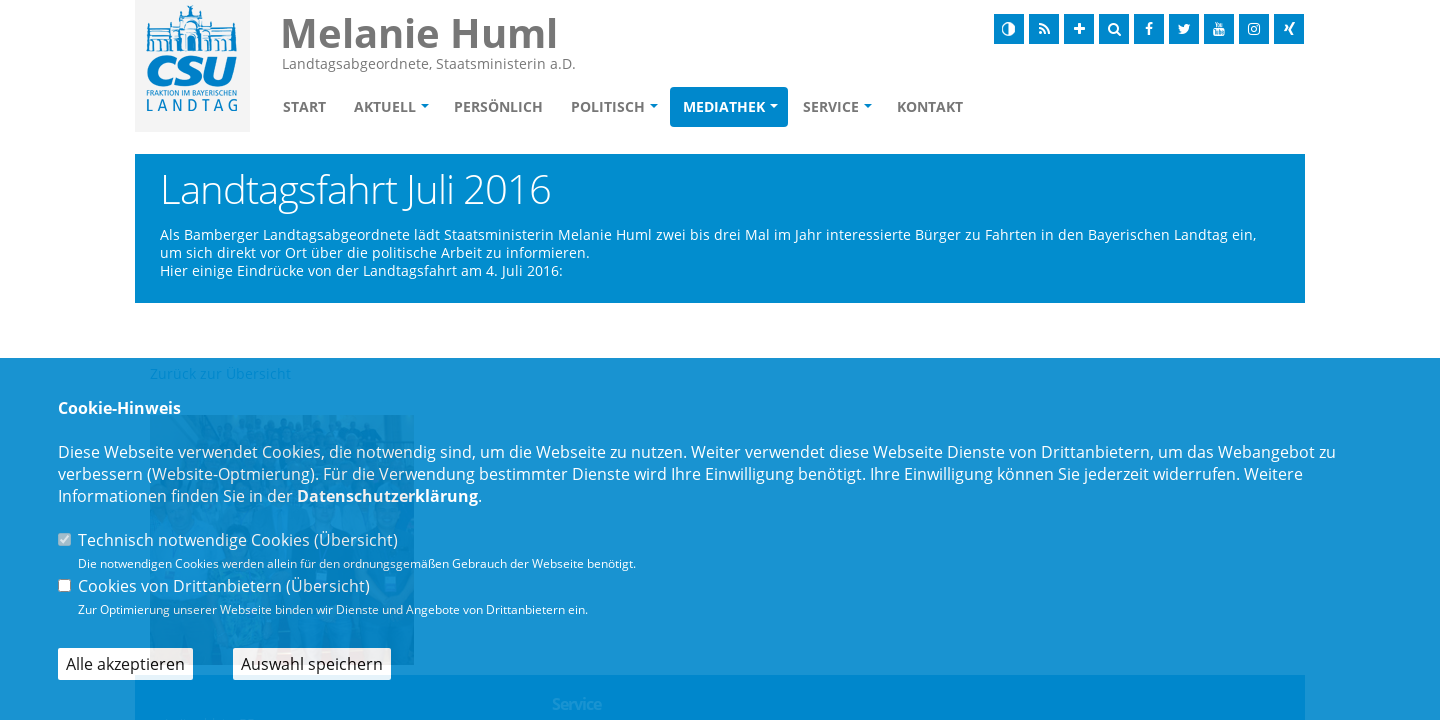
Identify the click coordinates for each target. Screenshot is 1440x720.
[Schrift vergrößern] (1079, 29)
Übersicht (356, 540)
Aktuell (385, 106)
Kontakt (930, 106)
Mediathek (724, 106)
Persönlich (498, 106)
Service (831, 106)
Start (304, 106)
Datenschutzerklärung (387, 496)
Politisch (608, 106)
